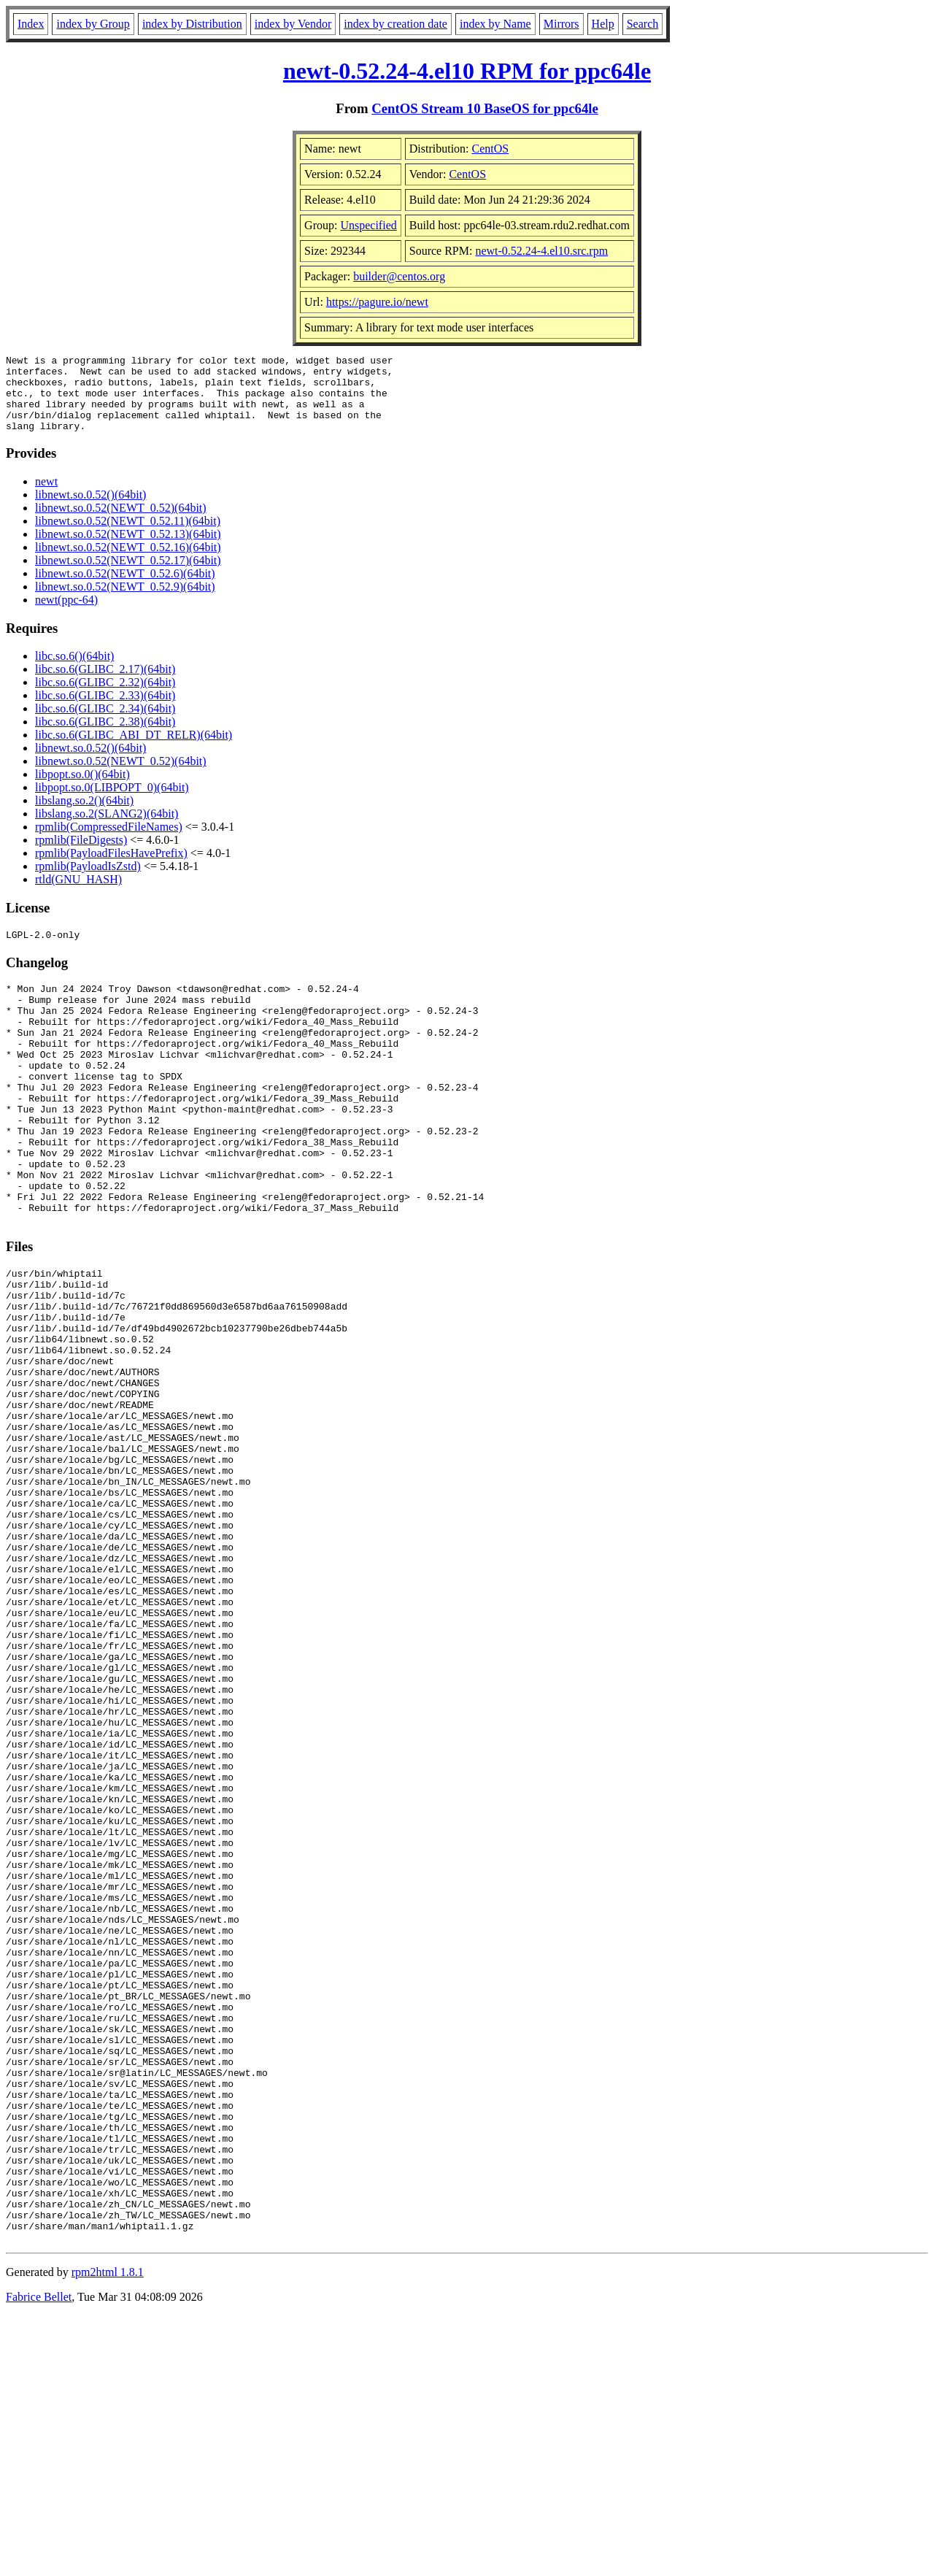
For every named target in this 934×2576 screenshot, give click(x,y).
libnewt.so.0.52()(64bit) (90, 510)
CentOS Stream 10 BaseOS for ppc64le (484, 108)
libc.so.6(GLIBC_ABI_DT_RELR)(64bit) (133, 750)
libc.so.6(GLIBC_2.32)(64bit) (105, 697)
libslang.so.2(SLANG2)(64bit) (106, 829)
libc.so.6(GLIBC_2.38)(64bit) (105, 737)
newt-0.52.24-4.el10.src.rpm (541, 251)
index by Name (495, 24)
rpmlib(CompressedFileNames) (108, 842)
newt (46, 497)
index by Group (92, 24)
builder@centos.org (399, 276)
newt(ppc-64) (66, 615)
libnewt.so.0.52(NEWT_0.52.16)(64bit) (128, 562)
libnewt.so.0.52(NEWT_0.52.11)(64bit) (127, 536)
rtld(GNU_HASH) (78, 894)
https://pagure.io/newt (377, 302)
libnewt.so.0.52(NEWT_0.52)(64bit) (121, 523)
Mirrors (561, 24)
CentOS (490, 148)
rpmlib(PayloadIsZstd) (88, 881)
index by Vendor (293, 24)
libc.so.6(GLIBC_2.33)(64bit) (105, 710)
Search (643, 24)
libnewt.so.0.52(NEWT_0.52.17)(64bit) (128, 575)
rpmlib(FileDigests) (81, 855)
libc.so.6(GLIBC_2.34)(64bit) (105, 724)
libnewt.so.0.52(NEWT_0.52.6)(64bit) (125, 589)
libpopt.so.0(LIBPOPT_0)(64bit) (112, 802)
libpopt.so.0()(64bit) (82, 789)
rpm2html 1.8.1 (108, 2532)
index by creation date (395, 24)
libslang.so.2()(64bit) (84, 816)
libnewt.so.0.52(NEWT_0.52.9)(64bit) (125, 602)
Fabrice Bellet (39, 2557)
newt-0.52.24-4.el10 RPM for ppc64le (467, 71)
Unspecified (368, 225)
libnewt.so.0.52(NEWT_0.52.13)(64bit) (128, 549)
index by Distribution (192, 24)
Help (603, 24)
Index (31, 24)
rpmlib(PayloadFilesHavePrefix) (111, 868)
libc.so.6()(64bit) (74, 671)
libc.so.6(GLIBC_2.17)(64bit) (105, 684)
